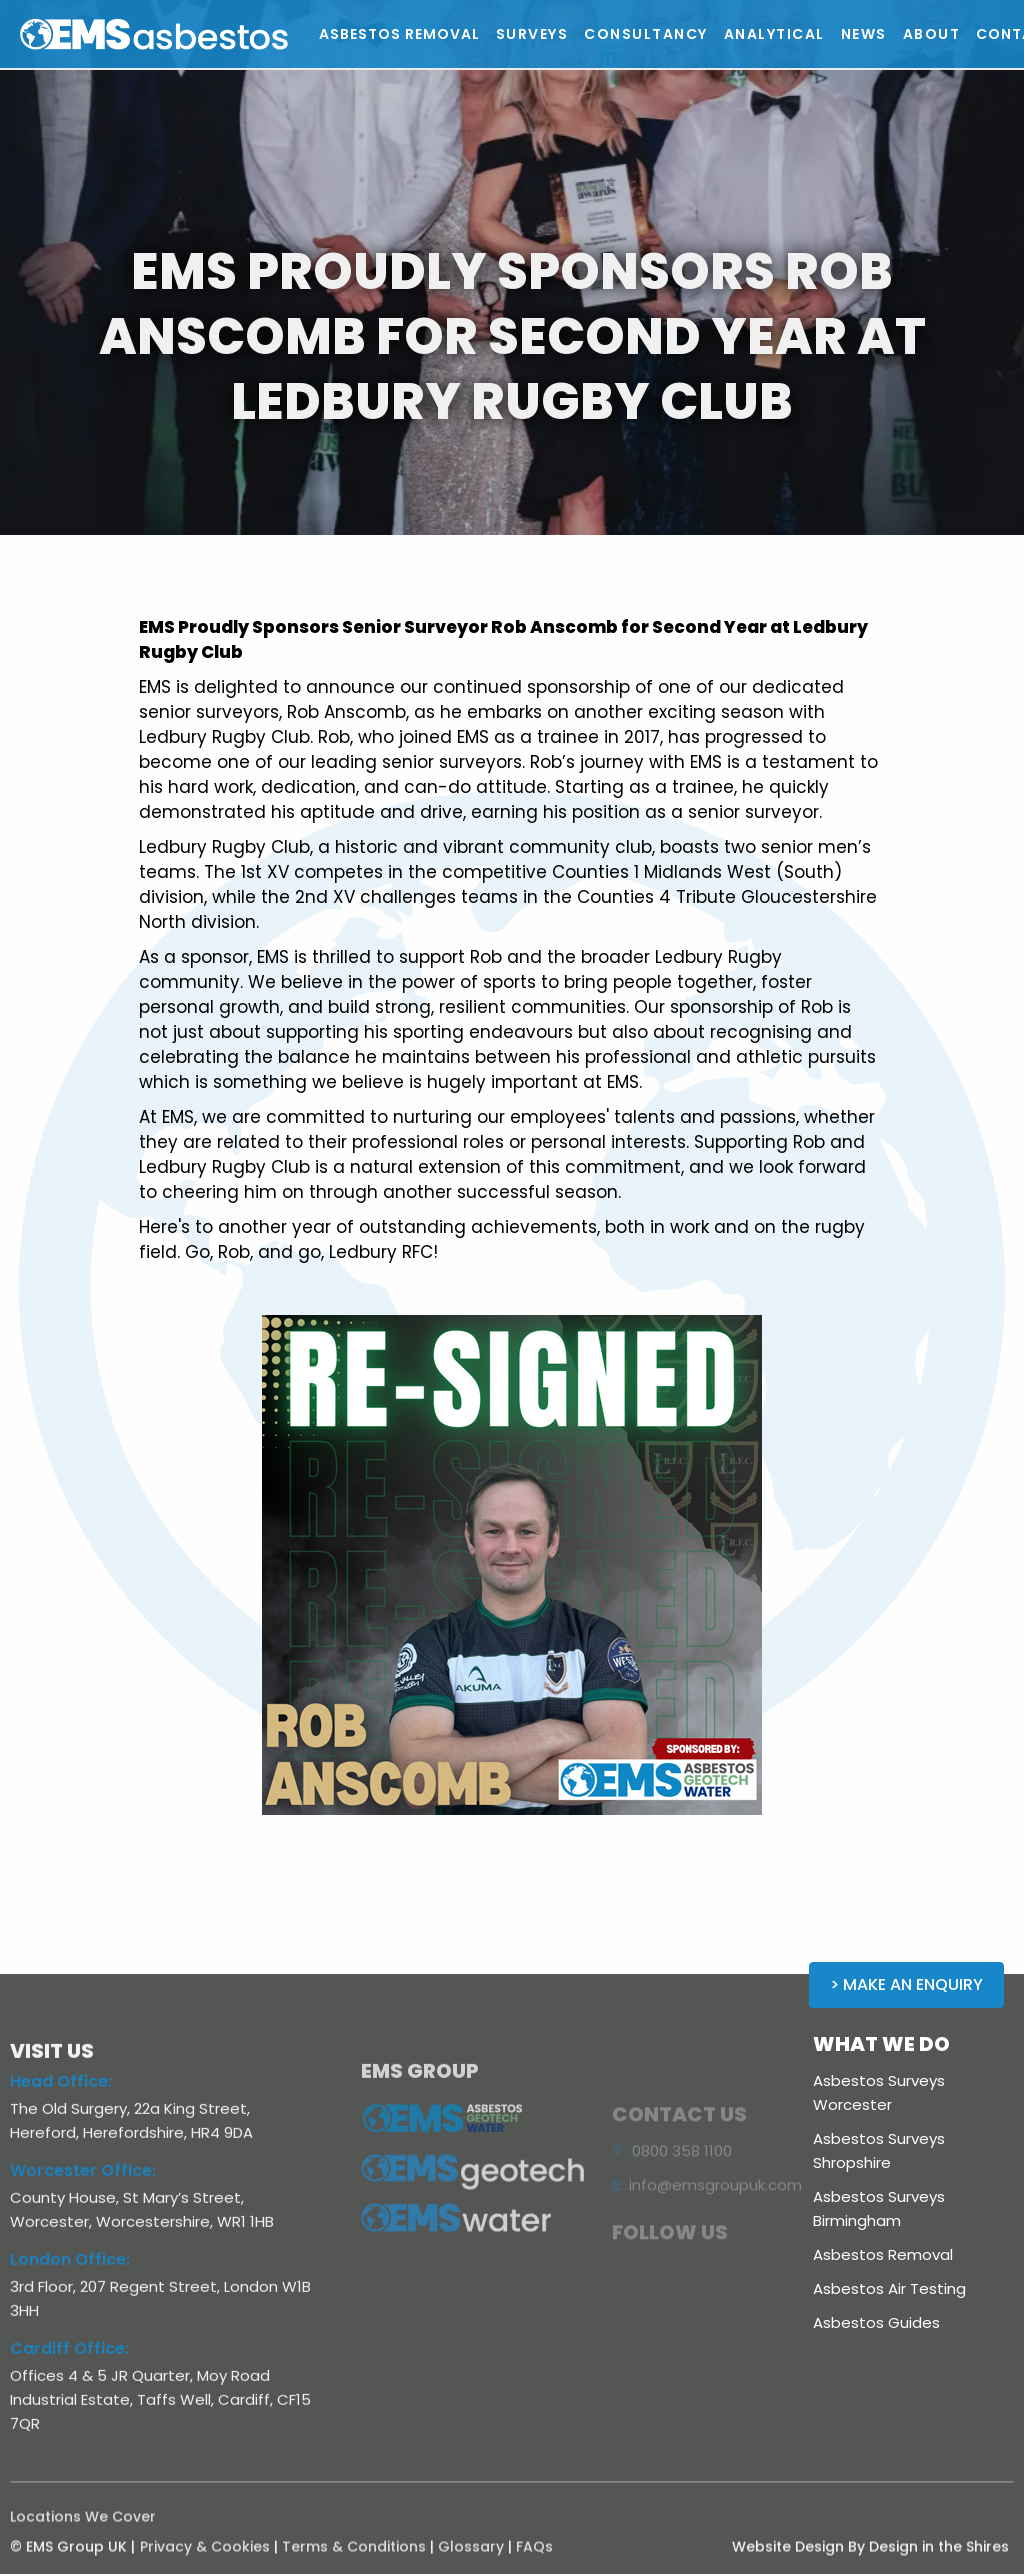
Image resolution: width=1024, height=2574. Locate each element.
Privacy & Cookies (205, 2559)
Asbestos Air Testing (889, 2288)
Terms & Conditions (354, 2559)
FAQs (534, 2559)
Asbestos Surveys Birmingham (879, 2208)
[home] (199, 34)
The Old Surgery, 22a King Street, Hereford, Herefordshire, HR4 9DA (131, 2133)
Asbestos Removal (883, 2254)
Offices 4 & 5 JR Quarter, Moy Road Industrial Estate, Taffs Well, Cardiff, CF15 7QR (160, 2412)
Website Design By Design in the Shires (870, 2559)
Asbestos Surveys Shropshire (879, 2150)
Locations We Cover (83, 2529)
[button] (532, 34)
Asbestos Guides (876, 2322)
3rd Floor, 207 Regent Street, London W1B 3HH (160, 2311)
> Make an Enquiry (906, 1984)
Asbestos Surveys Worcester (879, 2092)
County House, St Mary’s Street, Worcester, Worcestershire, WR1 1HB (142, 2222)
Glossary (471, 2559)
